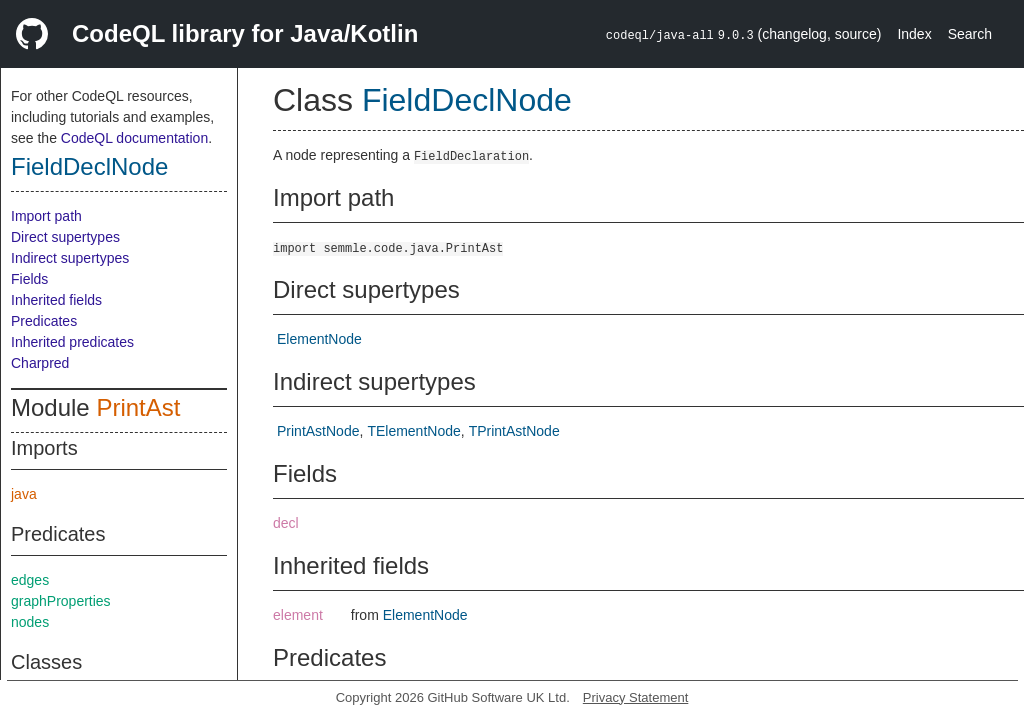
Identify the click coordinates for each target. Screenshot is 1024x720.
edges (30, 580)
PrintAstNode (318, 431)
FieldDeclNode (89, 166)
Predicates (44, 321)
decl (286, 523)
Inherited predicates (72, 342)
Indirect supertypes (70, 258)
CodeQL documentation (134, 138)
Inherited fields (56, 300)
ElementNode (319, 339)
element (298, 615)
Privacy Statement (636, 697)
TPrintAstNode (514, 431)
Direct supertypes (65, 237)
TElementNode (413, 431)
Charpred (40, 363)
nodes (30, 622)
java (24, 494)
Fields (29, 279)
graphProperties (61, 601)
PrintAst (138, 407)
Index (914, 34)
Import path (46, 216)
